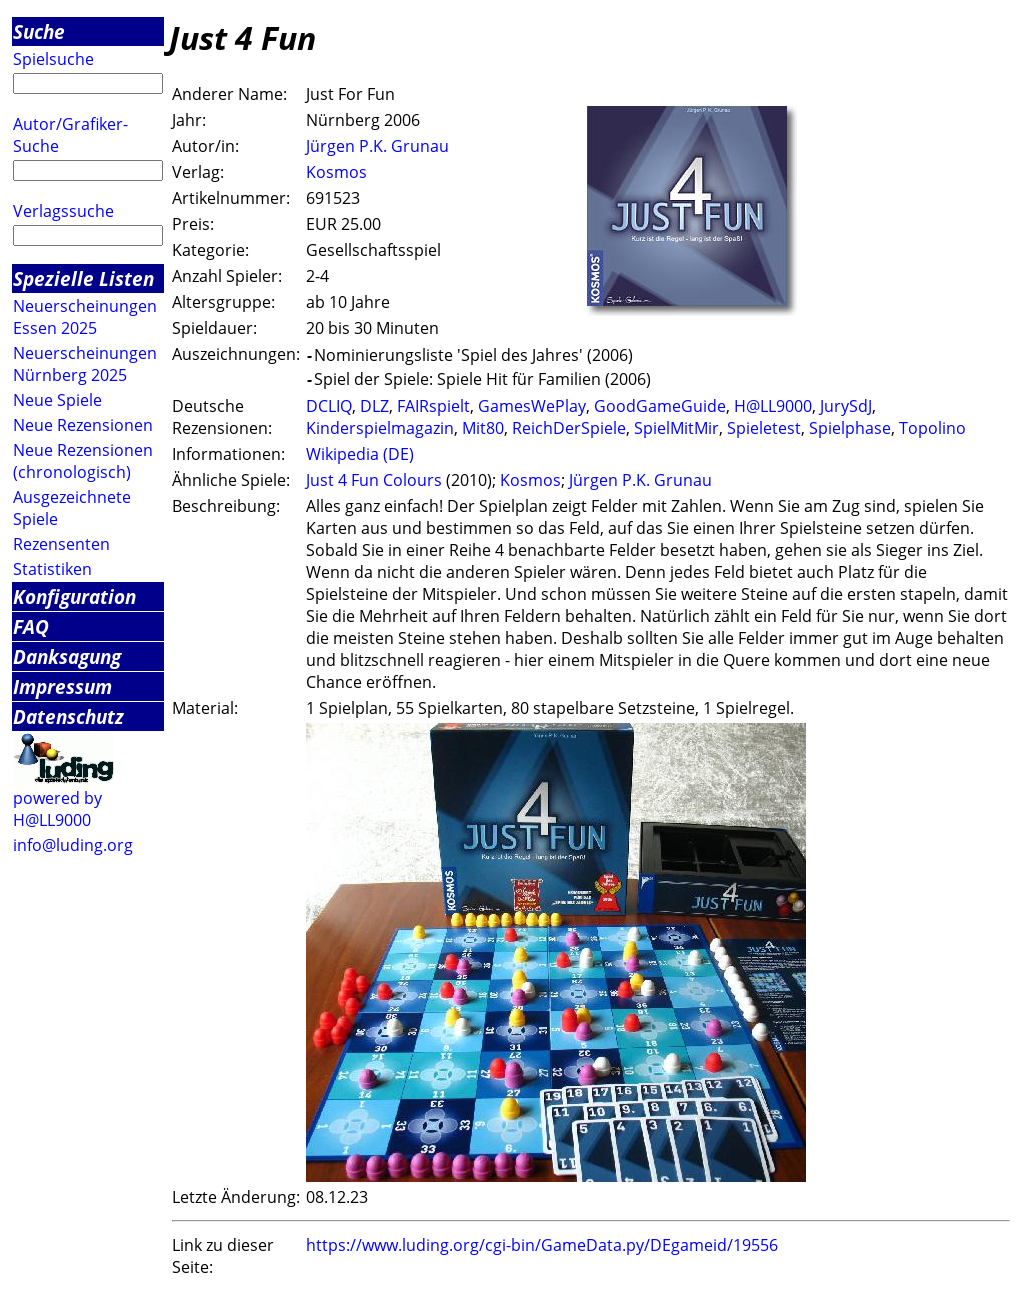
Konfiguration (74, 596)
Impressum (62, 686)
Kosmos (336, 172)
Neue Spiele (57, 400)
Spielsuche (53, 59)
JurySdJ (846, 406)
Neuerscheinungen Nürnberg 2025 (85, 364)
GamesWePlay (532, 406)
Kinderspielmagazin (380, 428)
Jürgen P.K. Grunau (377, 146)
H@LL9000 (773, 406)
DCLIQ (329, 406)
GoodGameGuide (660, 406)
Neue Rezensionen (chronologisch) (83, 461)
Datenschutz (68, 716)
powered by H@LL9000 (57, 809)
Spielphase (850, 428)
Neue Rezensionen (83, 425)
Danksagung (67, 656)
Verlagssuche (63, 211)
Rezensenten (61, 544)
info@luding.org (73, 845)
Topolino (932, 428)
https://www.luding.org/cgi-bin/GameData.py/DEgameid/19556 (542, 1245)
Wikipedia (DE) (360, 454)
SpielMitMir (676, 428)
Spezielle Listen (83, 278)
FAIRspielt (433, 406)
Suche (39, 31)
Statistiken (52, 569)
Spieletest (764, 428)
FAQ (31, 626)
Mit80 (483, 428)
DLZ (374, 406)
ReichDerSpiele (569, 428)
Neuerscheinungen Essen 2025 (85, 317)
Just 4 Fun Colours (374, 480)
